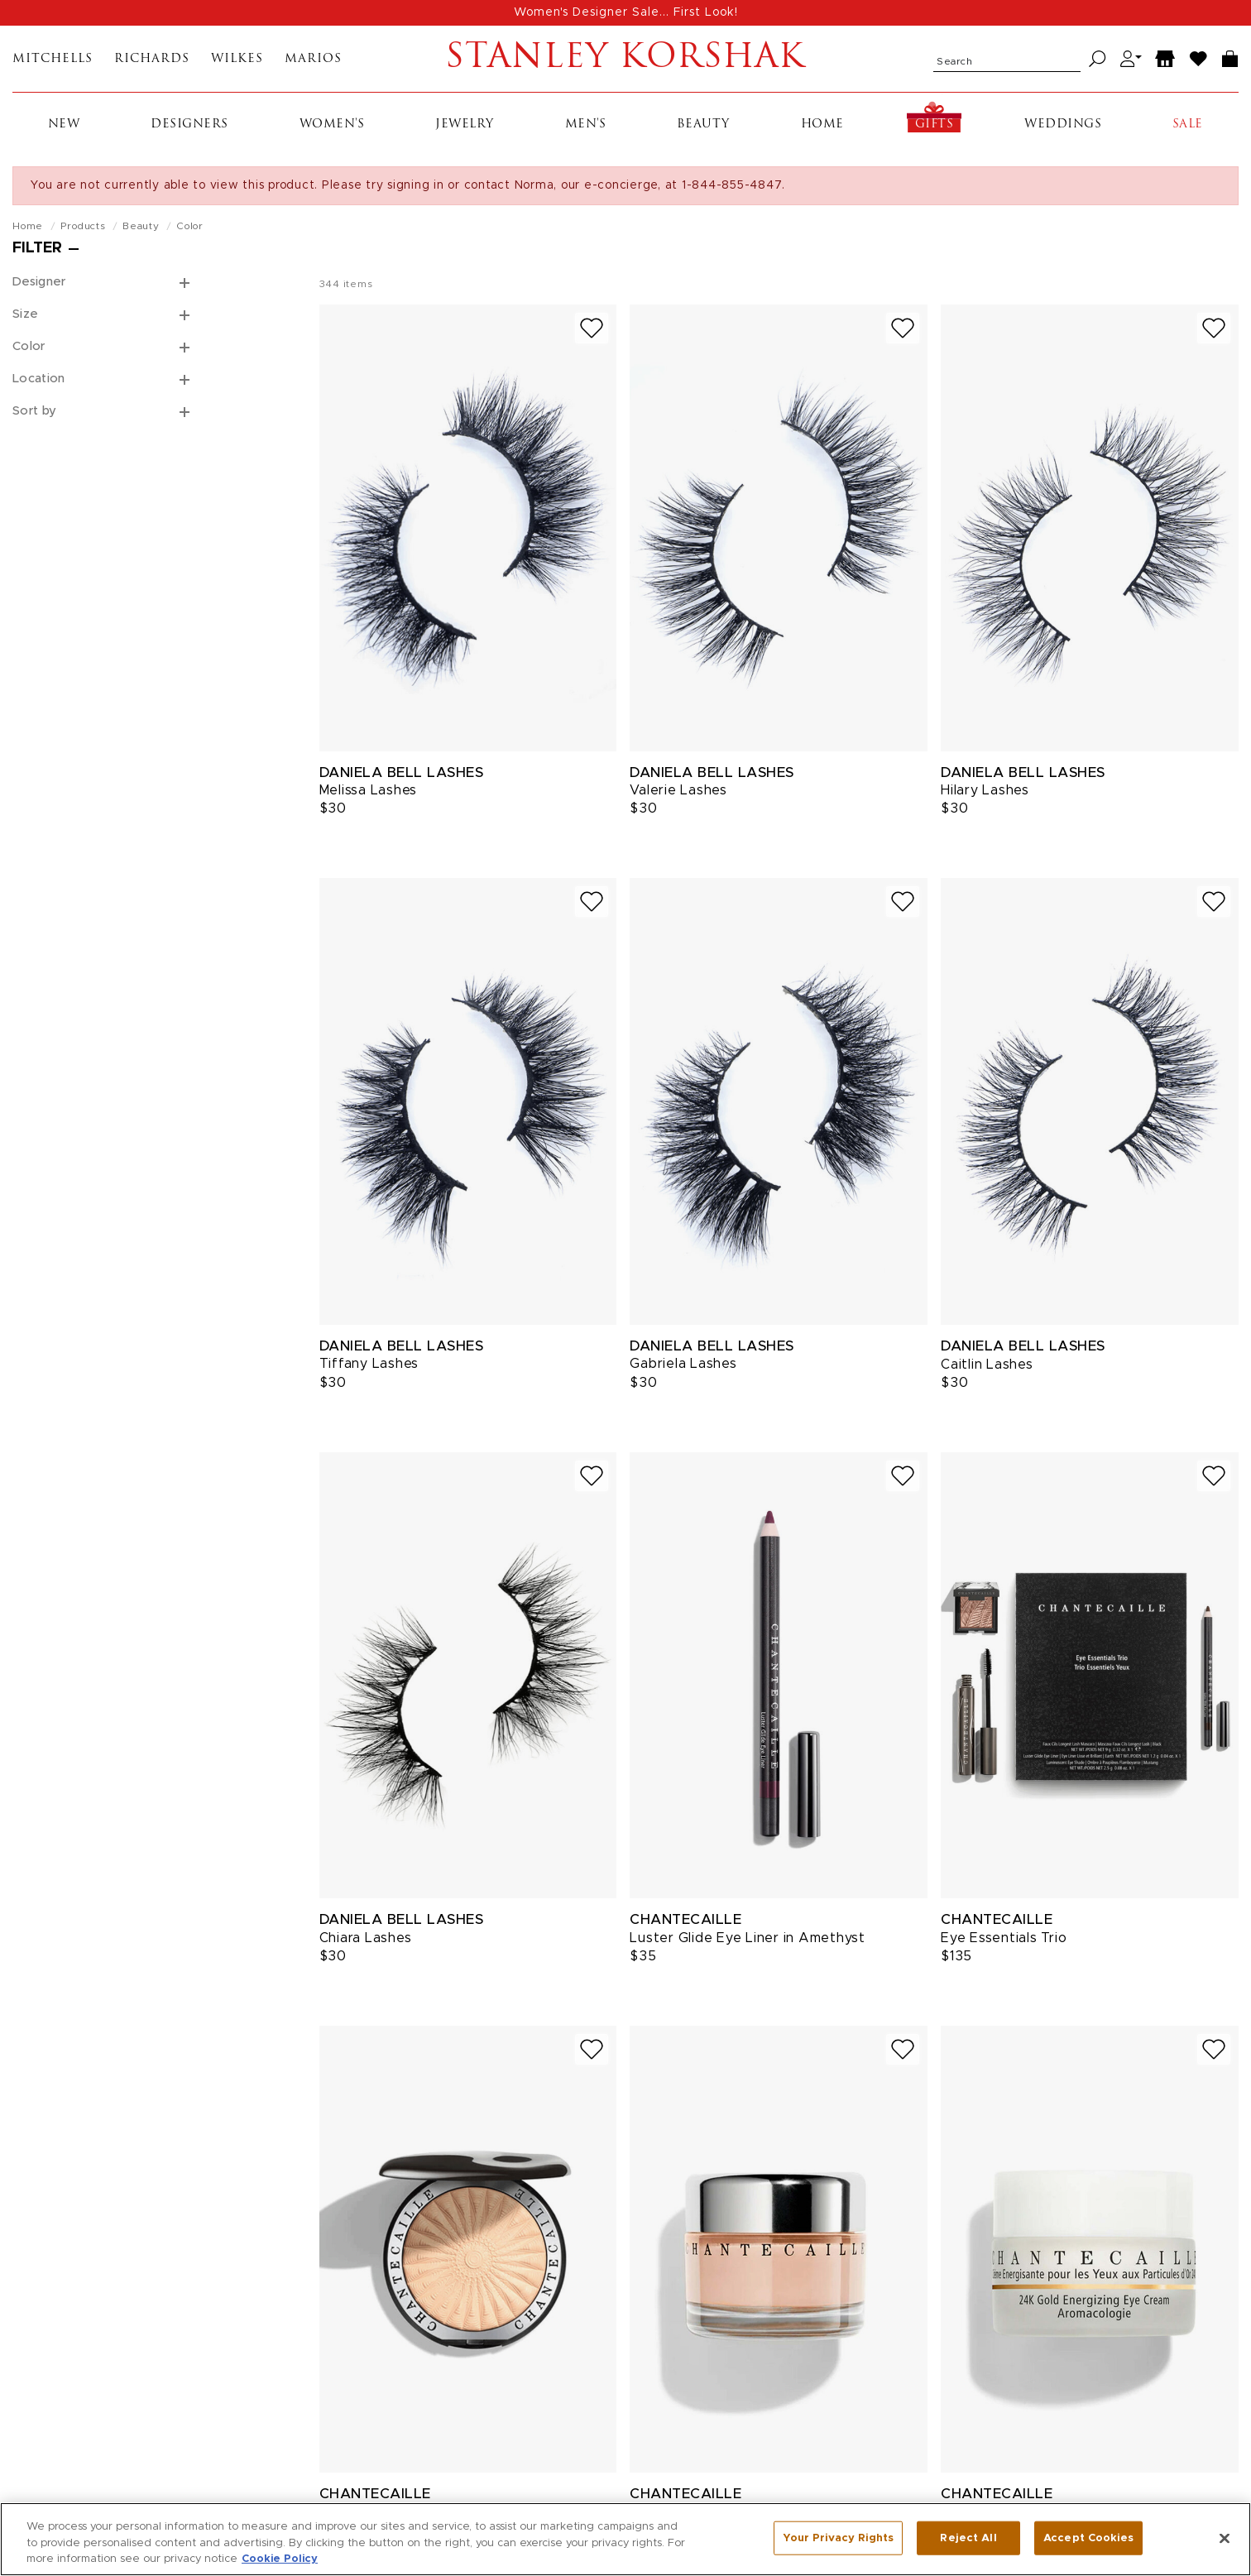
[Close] (1224, 2547)
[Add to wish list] (591, 328)
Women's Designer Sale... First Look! (626, 12)
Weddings (1062, 124)
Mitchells (52, 59)
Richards (151, 59)
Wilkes (237, 59)
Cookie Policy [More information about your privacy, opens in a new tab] (280, 2568)
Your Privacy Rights (838, 2546)
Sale (1187, 124)
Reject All (968, 2546)
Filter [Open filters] (37, 248)
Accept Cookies (1088, 2546)
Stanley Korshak (625, 58)
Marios (313, 59)
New (64, 124)
